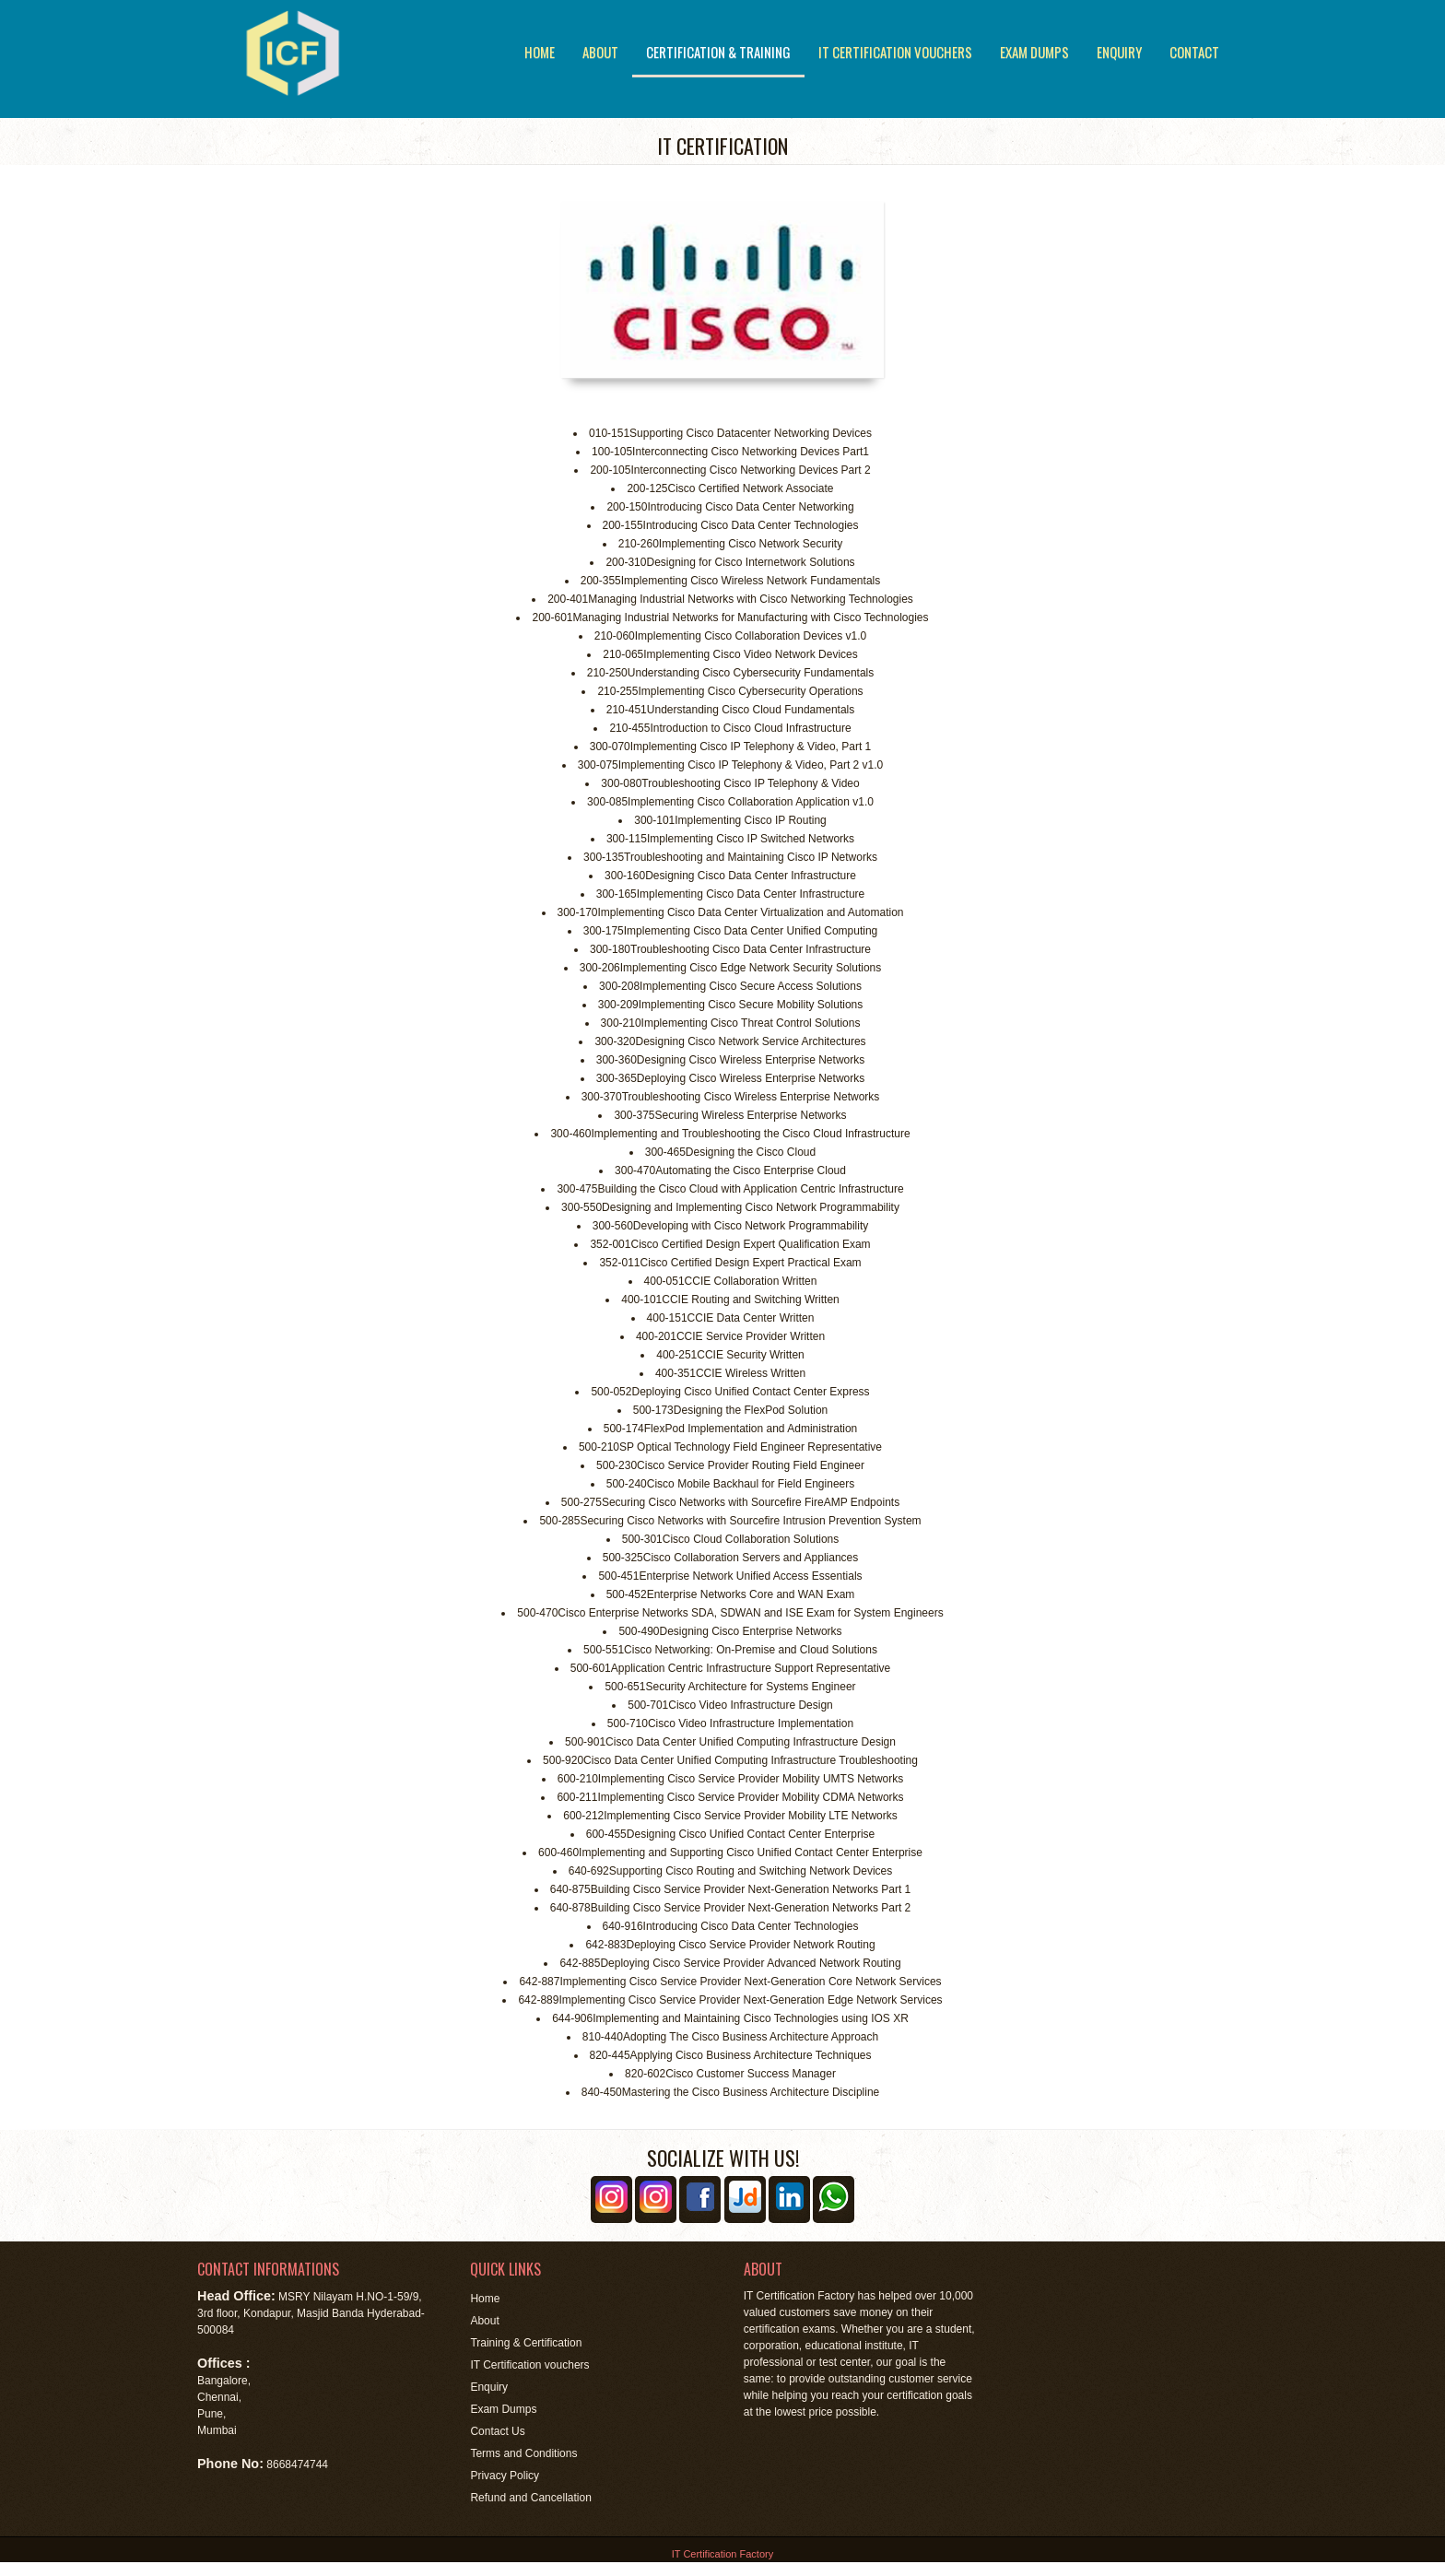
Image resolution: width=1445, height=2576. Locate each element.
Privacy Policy (504, 2475)
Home (539, 51)
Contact (1194, 51)
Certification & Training (718, 51)
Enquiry (1119, 51)
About (600, 51)
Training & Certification (526, 2342)
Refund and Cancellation (530, 2497)
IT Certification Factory (722, 2553)
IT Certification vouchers (895, 51)
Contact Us (497, 2431)
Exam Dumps (1034, 51)
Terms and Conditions (523, 2453)
